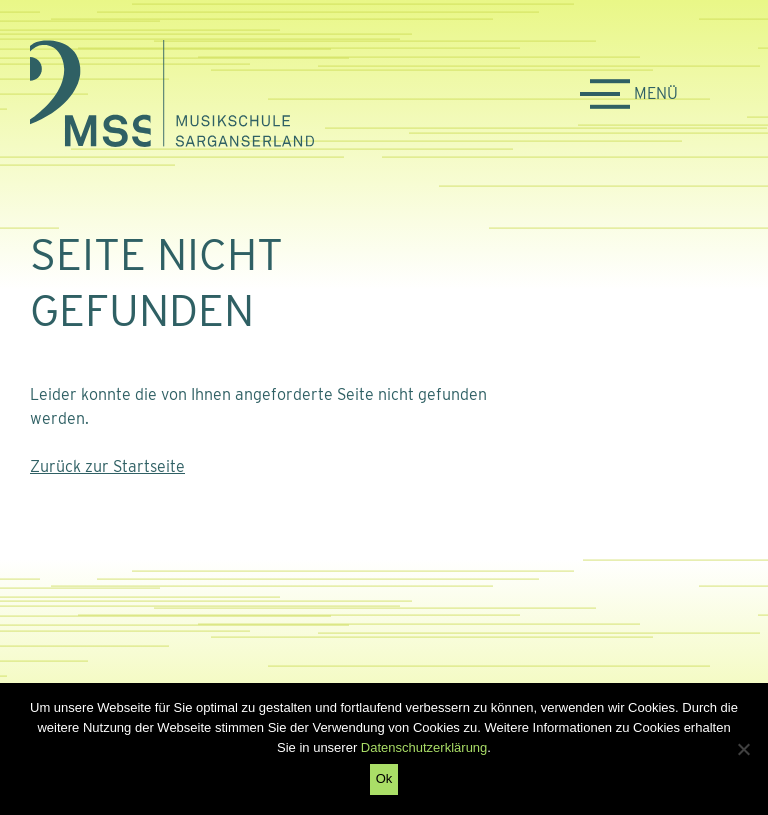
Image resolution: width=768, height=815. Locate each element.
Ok (384, 778)
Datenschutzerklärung (424, 747)
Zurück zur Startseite (107, 466)
